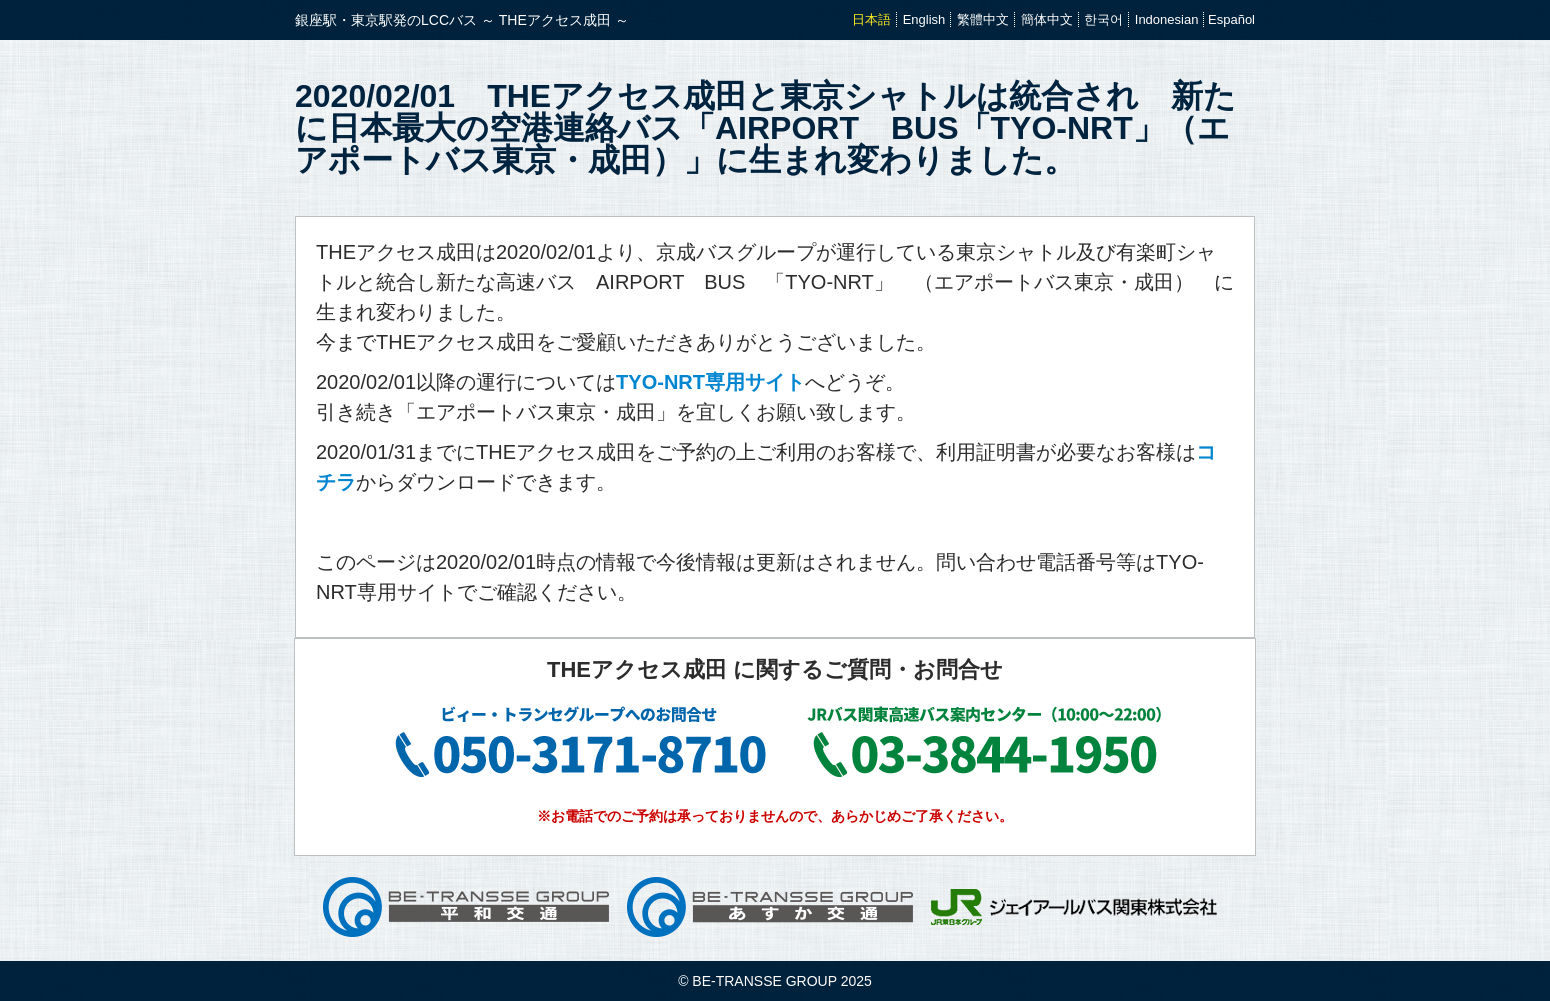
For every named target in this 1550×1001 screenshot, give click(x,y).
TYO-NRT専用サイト (710, 382)
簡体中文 (1047, 19)
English (924, 19)
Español (1231, 19)
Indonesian (1167, 19)
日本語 (871, 19)
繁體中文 (983, 19)
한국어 (1103, 19)
